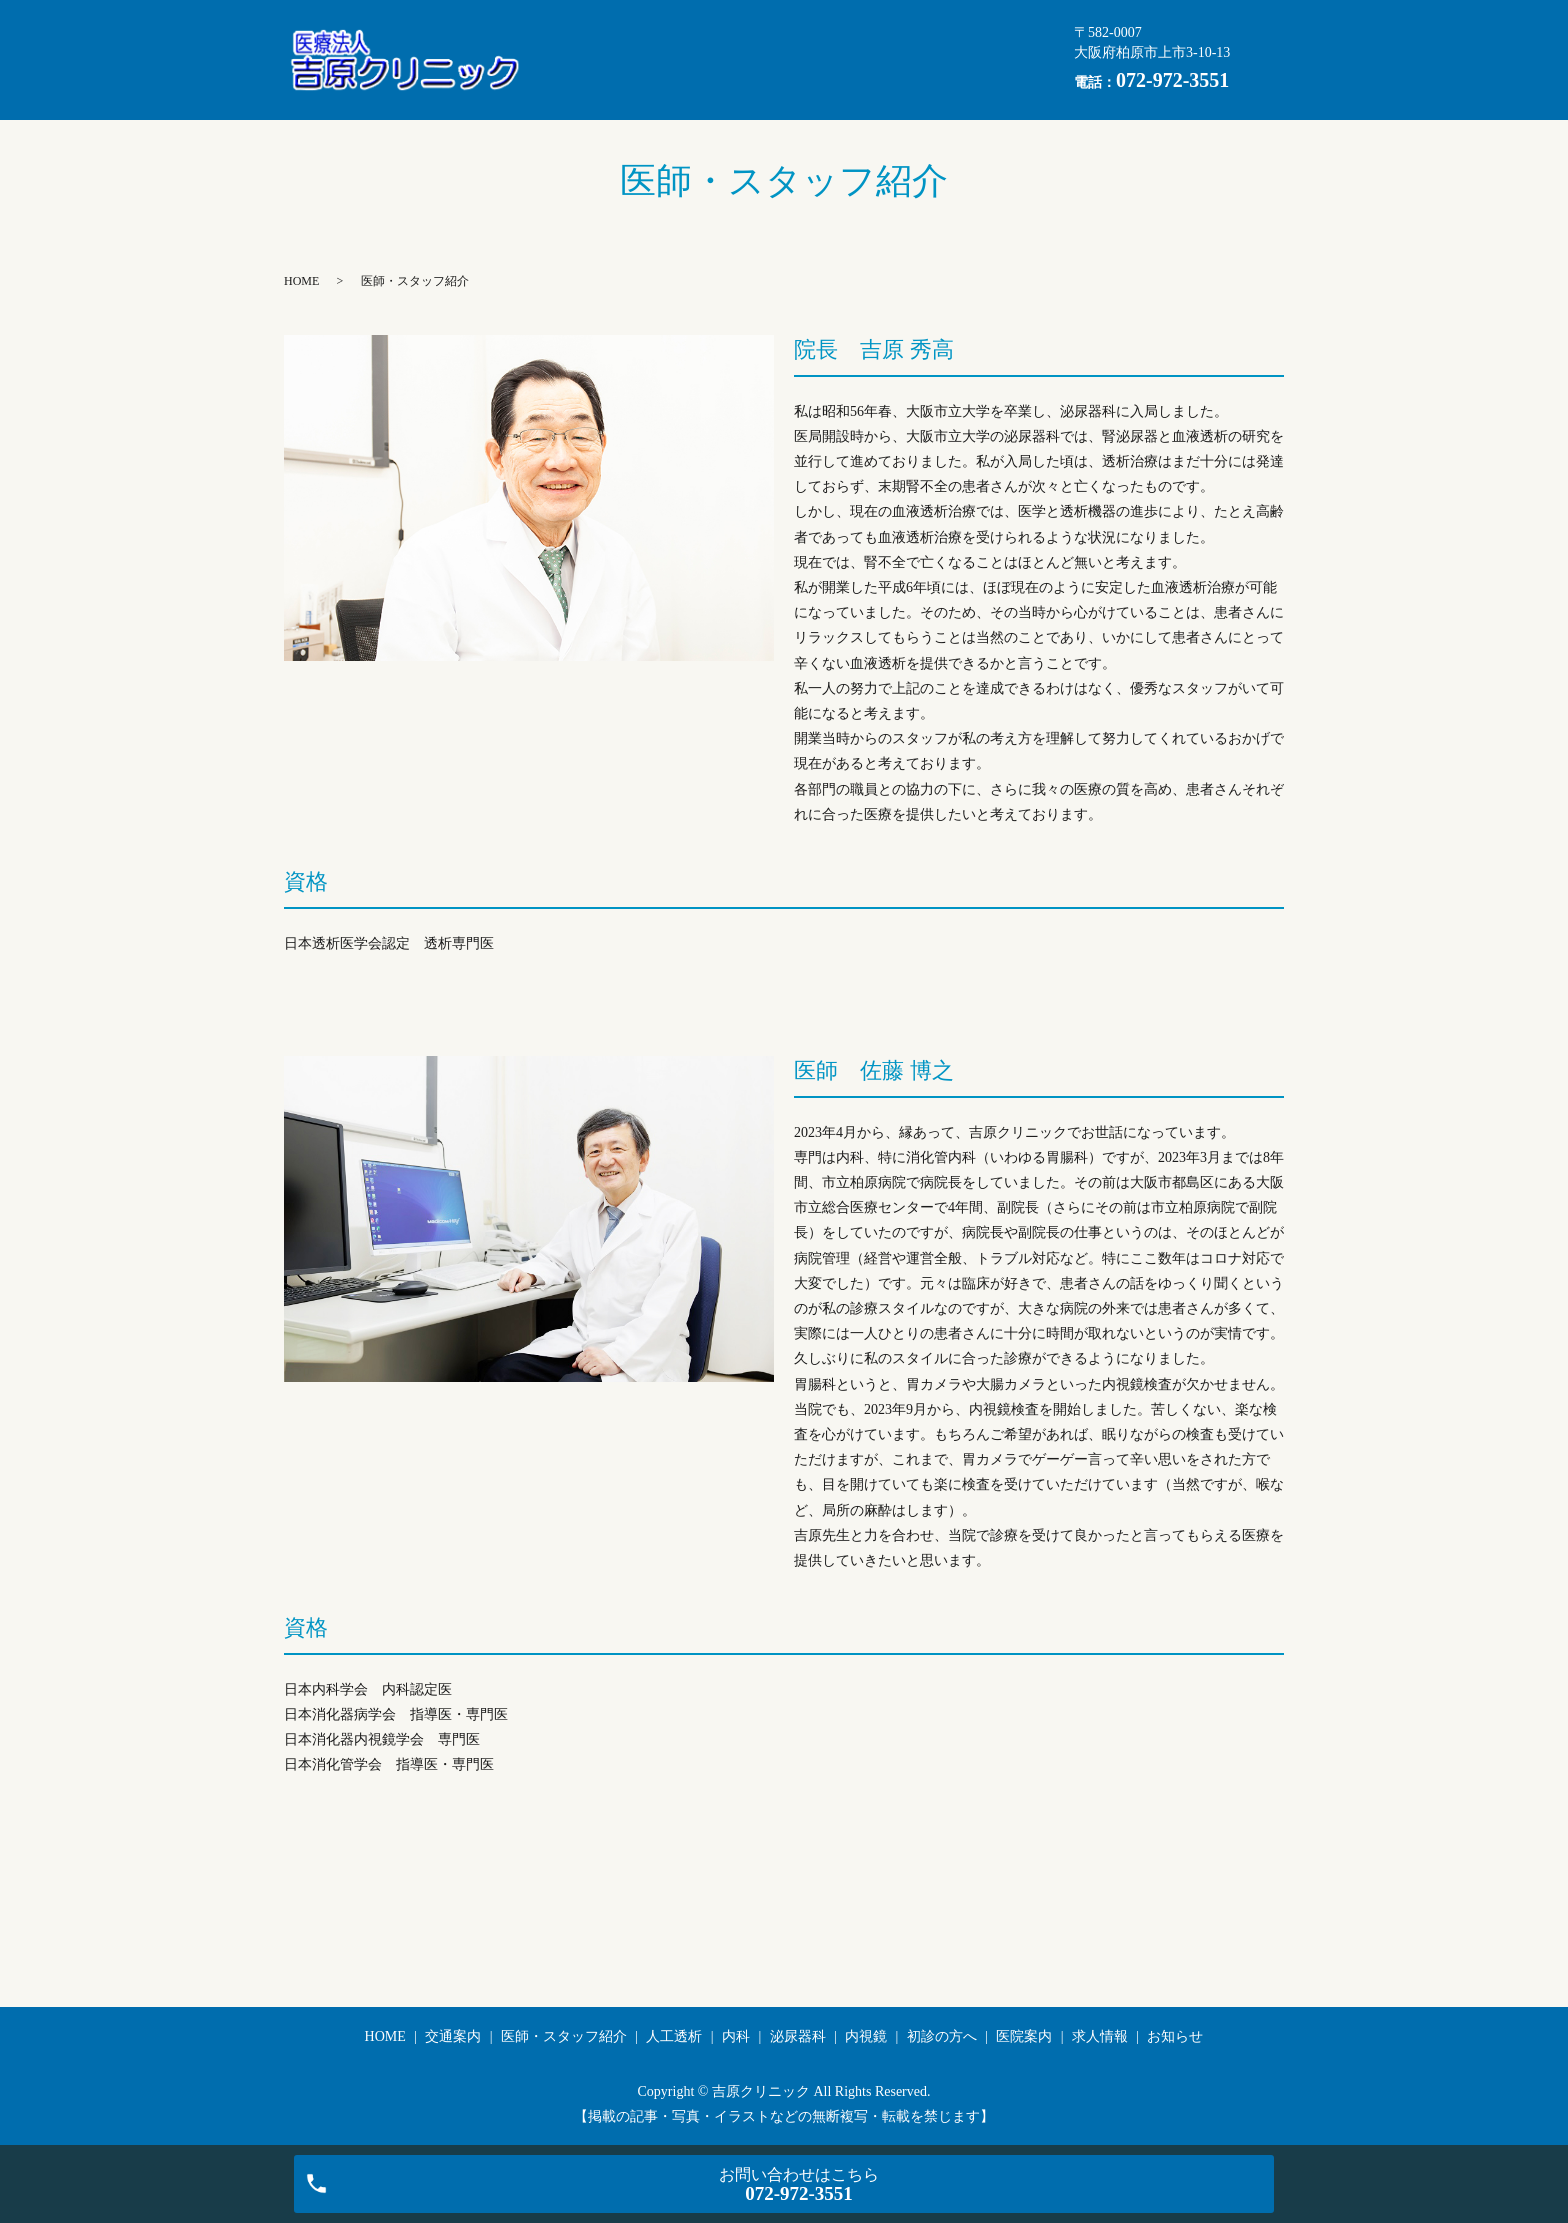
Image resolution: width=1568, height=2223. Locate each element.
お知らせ (677, 90)
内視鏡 (741, 59)
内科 (560, 59)
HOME (567, 27)
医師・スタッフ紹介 (801, 27)
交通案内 (662, 27)
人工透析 (941, 27)
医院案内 (953, 59)
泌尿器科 (647, 59)
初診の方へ (843, 59)
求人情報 (575, 90)
